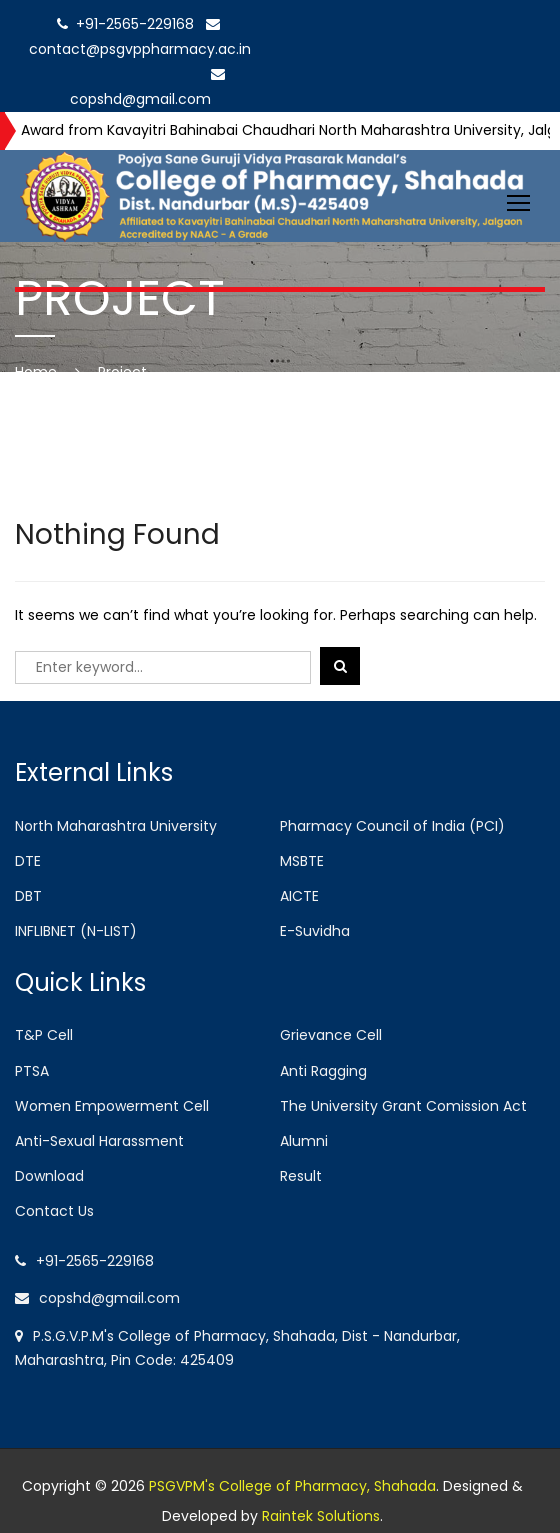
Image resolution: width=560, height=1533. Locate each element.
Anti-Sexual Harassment (99, 1141)
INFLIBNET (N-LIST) (76, 931)
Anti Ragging (323, 1071)
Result (301, 1176)
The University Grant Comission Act (403, 1106)
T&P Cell (44, 1035)
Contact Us (54, 1211)
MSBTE (302, 861)
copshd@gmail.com (97, 1298)
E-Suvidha (315, 931)
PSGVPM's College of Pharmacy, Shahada (292, 1486)
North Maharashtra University (116, 826)
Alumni (304, 1141)
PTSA (32, 1071)
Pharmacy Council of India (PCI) (392, 826)
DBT (28, 896)
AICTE (299, 896)
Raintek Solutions (321, 1516)
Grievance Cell (331, 1035)
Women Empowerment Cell (112, 1106)
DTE (28, 861)
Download (49, 1176)
